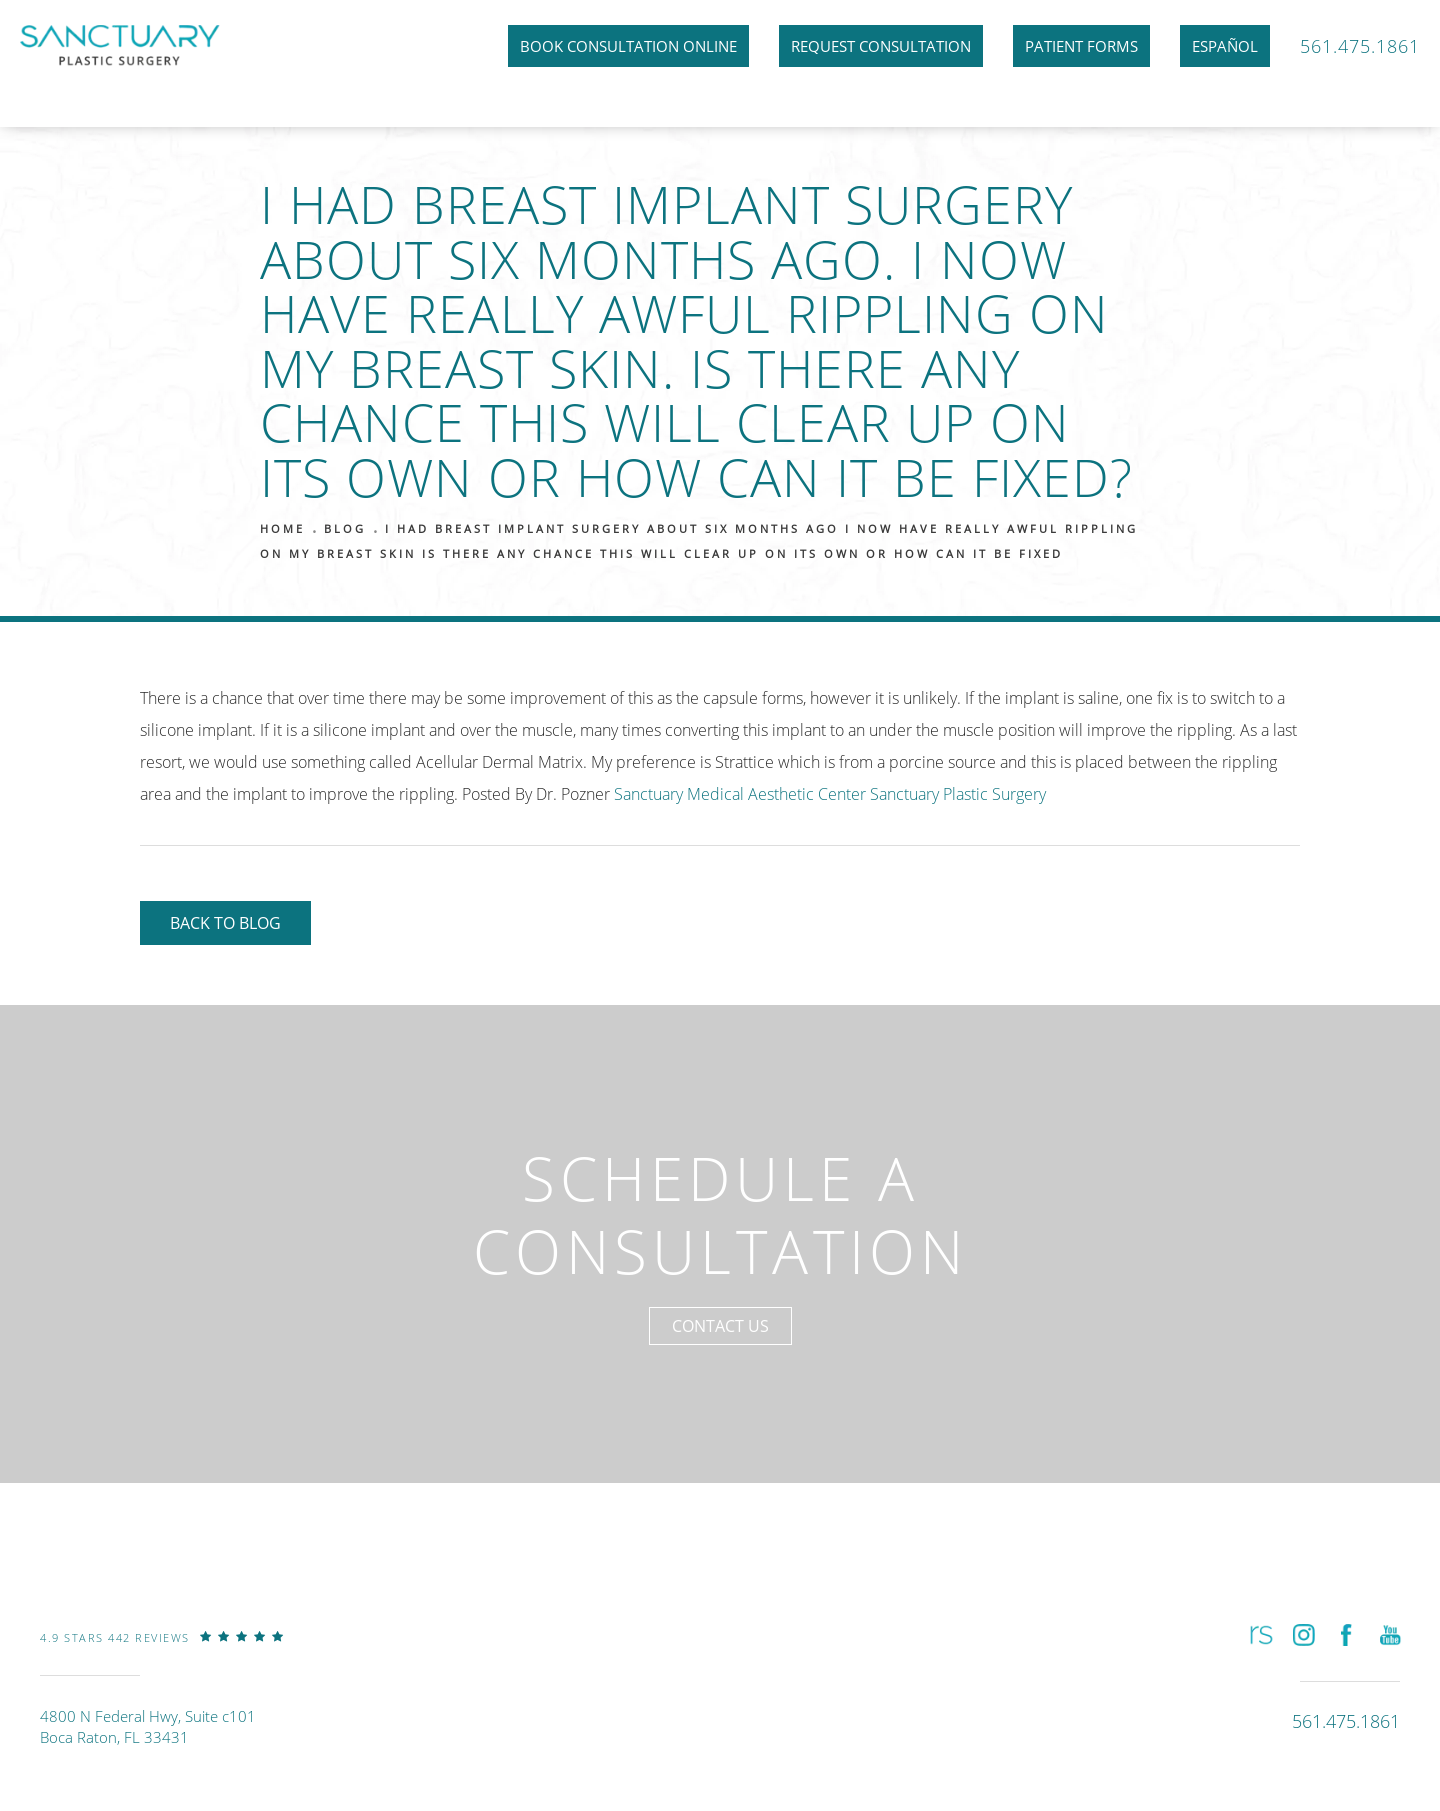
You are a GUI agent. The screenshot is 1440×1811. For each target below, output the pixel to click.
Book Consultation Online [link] (628, 46)
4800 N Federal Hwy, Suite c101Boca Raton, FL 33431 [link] (148, 1726)
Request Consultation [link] (881, 46)
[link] (162, 1652)
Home (282, 528)
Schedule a (720, 1214)
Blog (345, 528)
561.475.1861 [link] (1360, 46)
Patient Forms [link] (1081, 46)
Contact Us (720, 1326)
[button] (1259, 1634)
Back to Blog (225, 923)
